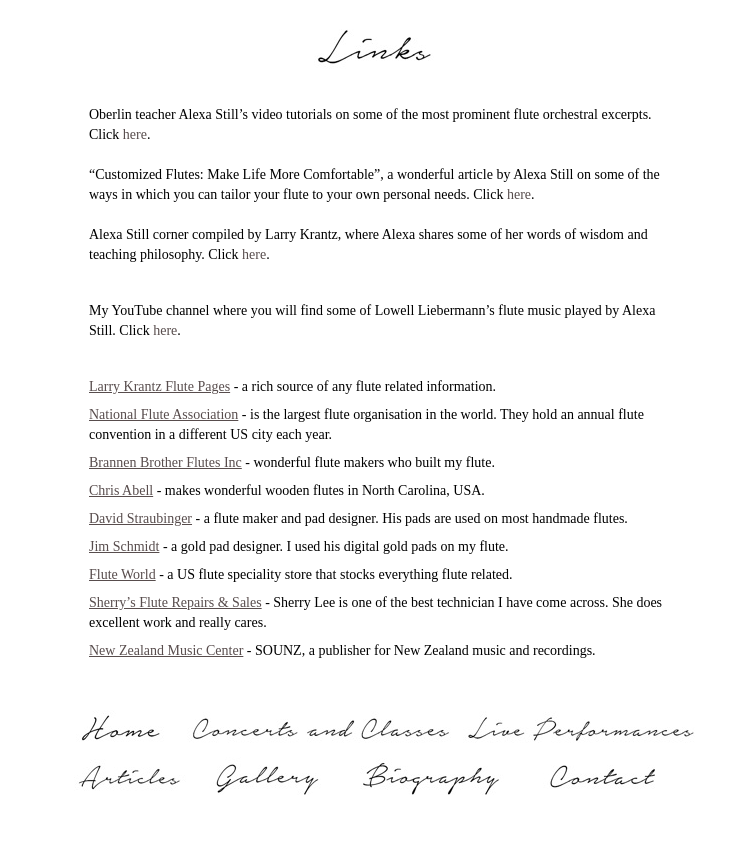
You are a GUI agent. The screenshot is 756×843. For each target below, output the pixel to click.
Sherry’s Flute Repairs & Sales (175, 602)
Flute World (122, 574)
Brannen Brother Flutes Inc (165, 462)
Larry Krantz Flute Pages (159, 386)
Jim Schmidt (124, 546)
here (135, 134)
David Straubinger (140, 518)
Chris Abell (121, 490)
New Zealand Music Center (166, 650)
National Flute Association (163, 414)
